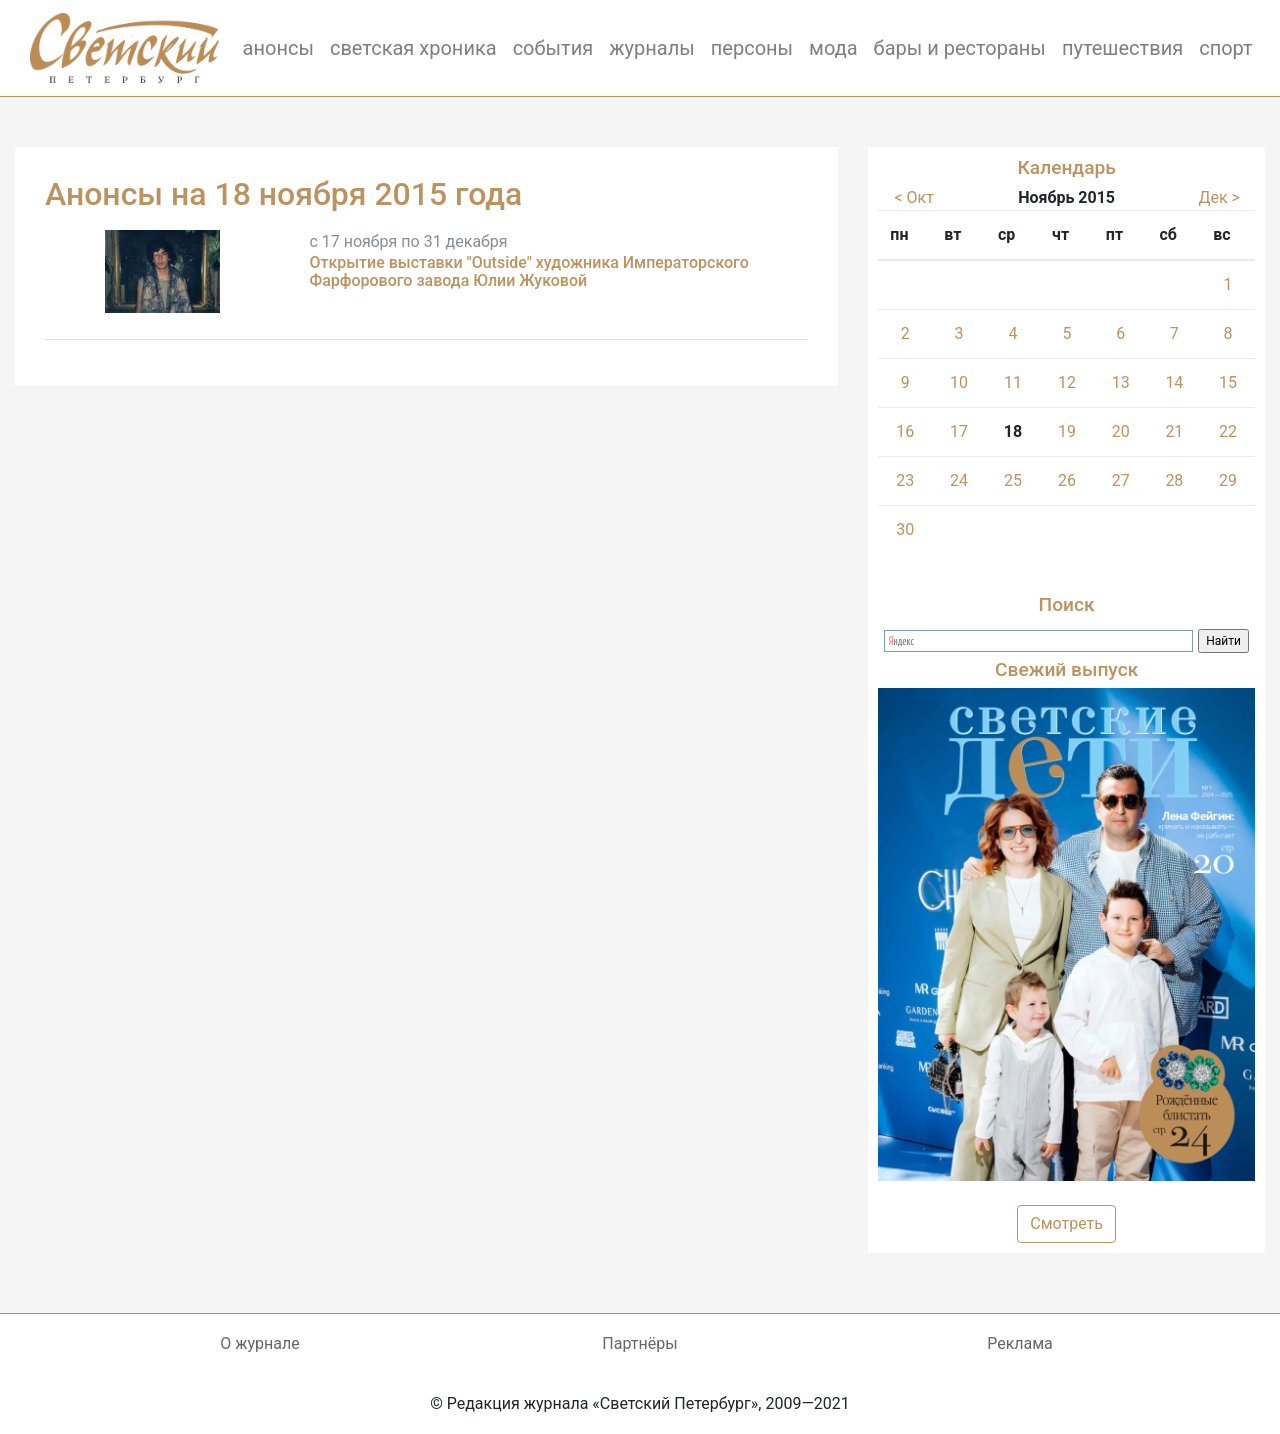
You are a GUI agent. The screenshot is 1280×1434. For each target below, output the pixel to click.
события (553, 48)
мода (833, 48)
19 (1067, 431)
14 (1174, 382)
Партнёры (639, 1343)
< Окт (913, 197)
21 (1174, 431)
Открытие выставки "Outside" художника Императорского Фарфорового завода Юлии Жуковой (528, 271)
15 (1228, 382)
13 (1121, 382)
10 (959, 382)
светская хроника (413, 48)
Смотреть (1066, 1223)
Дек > (1219, 197)
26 (1067, 480)
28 (1174, 480)
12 (1067, 382)
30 (905, 529)
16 (905, 431)
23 (905, 480)
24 (959, 480)
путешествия (1122, 48)
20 (1121, 431)
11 (1013, 382)
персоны (752, 48)
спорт (1226, 48)
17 (959, 431)
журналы (652, 48)
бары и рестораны (960, 48)
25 (1013, 480)
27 (1121, 480)
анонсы (278, 48)
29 (1228, 480)
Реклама (1020, 1343)
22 (1228, 431)
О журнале (259, 1343)
